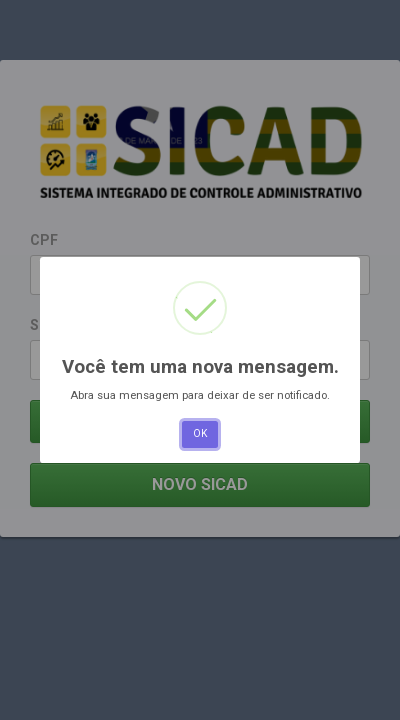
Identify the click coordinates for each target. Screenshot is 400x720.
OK (200, 433)
